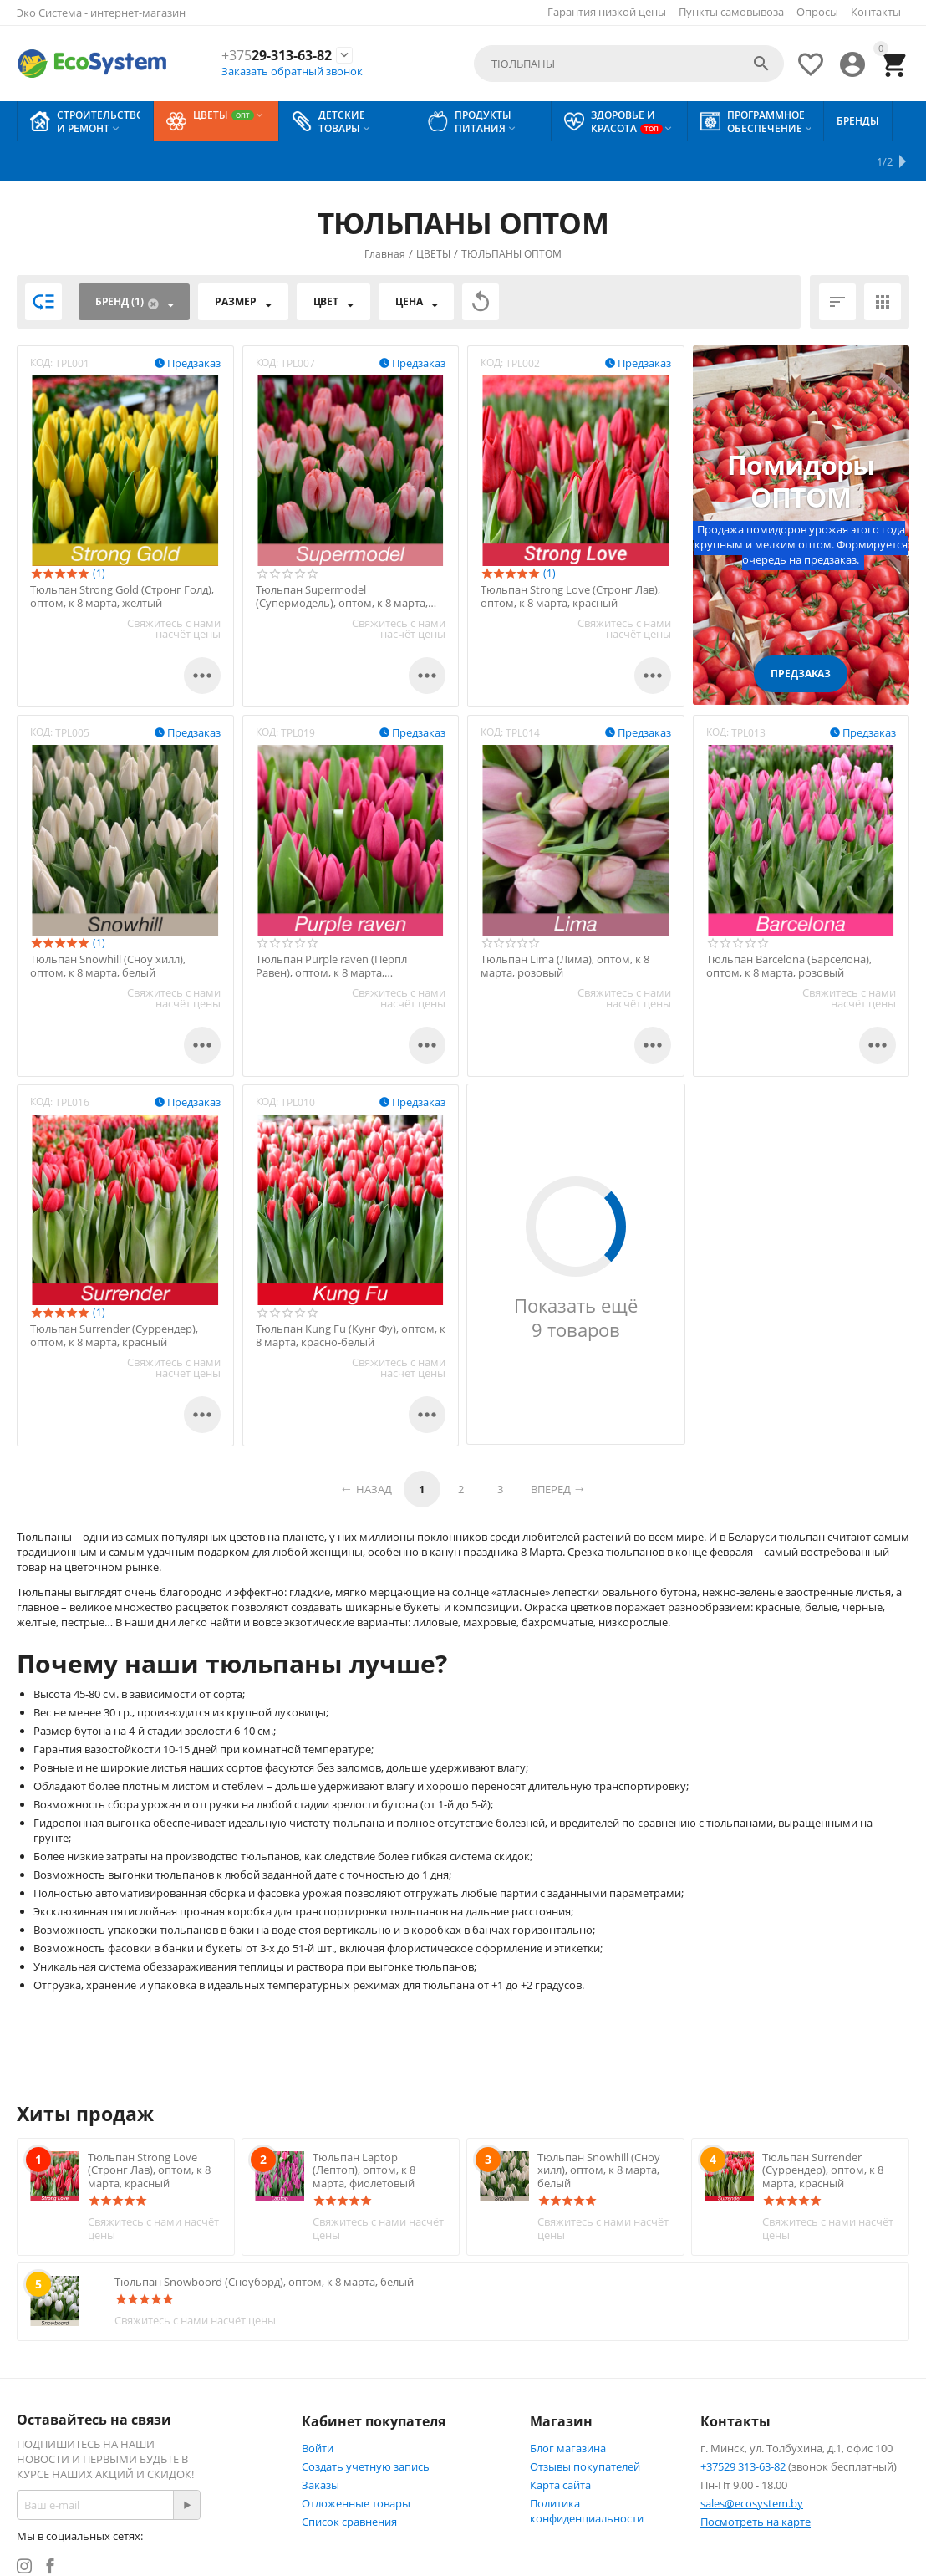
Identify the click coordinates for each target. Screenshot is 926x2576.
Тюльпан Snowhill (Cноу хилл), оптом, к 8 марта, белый (108, 926)
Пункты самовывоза (731, 11)
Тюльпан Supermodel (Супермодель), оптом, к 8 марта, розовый (342, 556)
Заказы (320, 2444)
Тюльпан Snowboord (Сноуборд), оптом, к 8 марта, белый (264, 2241)
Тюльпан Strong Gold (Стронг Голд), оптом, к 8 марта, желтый (122, 556)
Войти (317, 2407)
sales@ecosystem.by (751, 2463)
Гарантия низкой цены (606, 11)
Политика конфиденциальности (587, 2471)
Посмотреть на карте (755, 2481)
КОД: (41, 322)
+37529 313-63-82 (743, 2426)
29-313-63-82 (276, 55)
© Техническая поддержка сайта (363, 2568)
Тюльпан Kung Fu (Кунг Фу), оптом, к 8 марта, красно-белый (350, 1295)
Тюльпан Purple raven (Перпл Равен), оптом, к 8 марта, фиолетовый (331, 926)
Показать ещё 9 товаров (576, 1277)
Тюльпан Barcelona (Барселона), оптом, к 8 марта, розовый (789, 926)
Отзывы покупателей (585, 2426)
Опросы (817, 11)
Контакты (876, 11)
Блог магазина (568, 2407)
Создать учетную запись (366, 2426)
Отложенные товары (356, 2463)
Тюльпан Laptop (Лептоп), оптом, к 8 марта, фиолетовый (364, 2129)
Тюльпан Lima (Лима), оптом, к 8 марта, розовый (565, 926)
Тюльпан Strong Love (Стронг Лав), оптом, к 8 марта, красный (570, 556)
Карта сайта (560, 2444)
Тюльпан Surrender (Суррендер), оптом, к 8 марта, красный (114, 1295)
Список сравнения (349, 2481)
